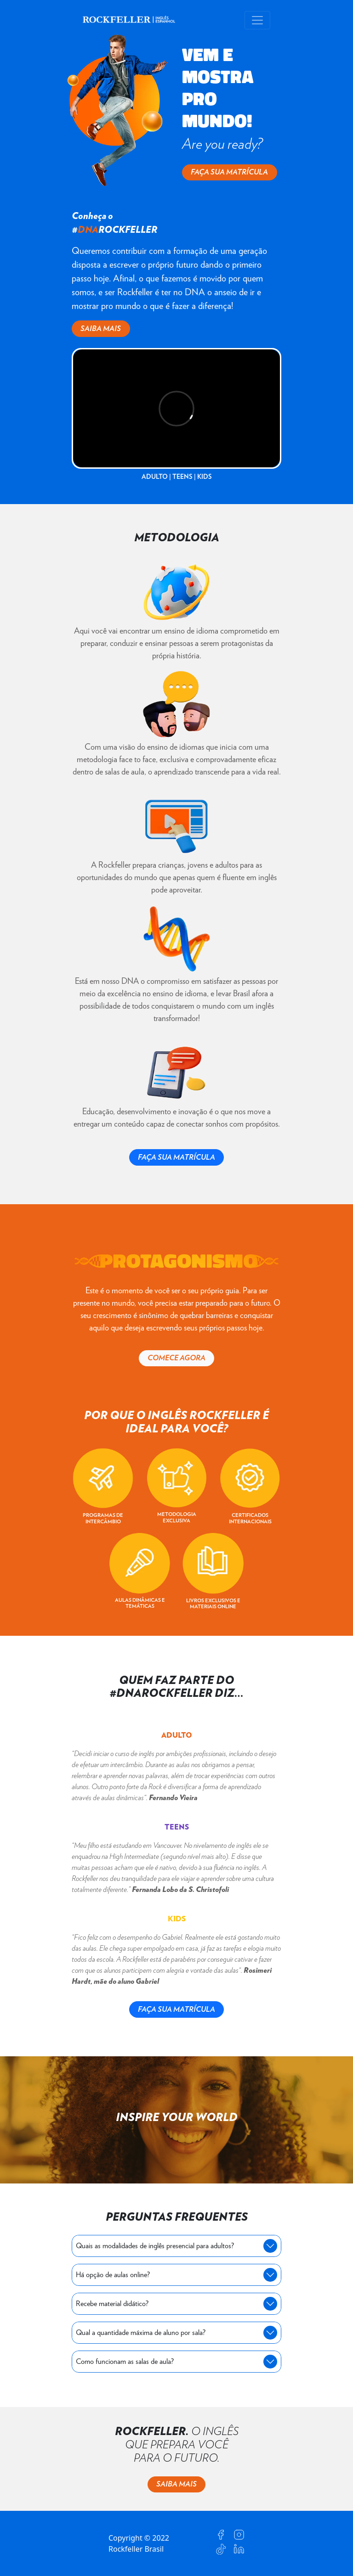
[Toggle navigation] (257, 20)
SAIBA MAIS (100, 328)
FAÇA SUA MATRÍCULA (229, 172)
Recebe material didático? (112, 2303)
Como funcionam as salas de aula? (125, 2361)
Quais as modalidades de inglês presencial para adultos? (155, 2246)
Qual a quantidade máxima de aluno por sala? (140, 2332)
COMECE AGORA (176, 1358)
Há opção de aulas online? (113, 2275)
